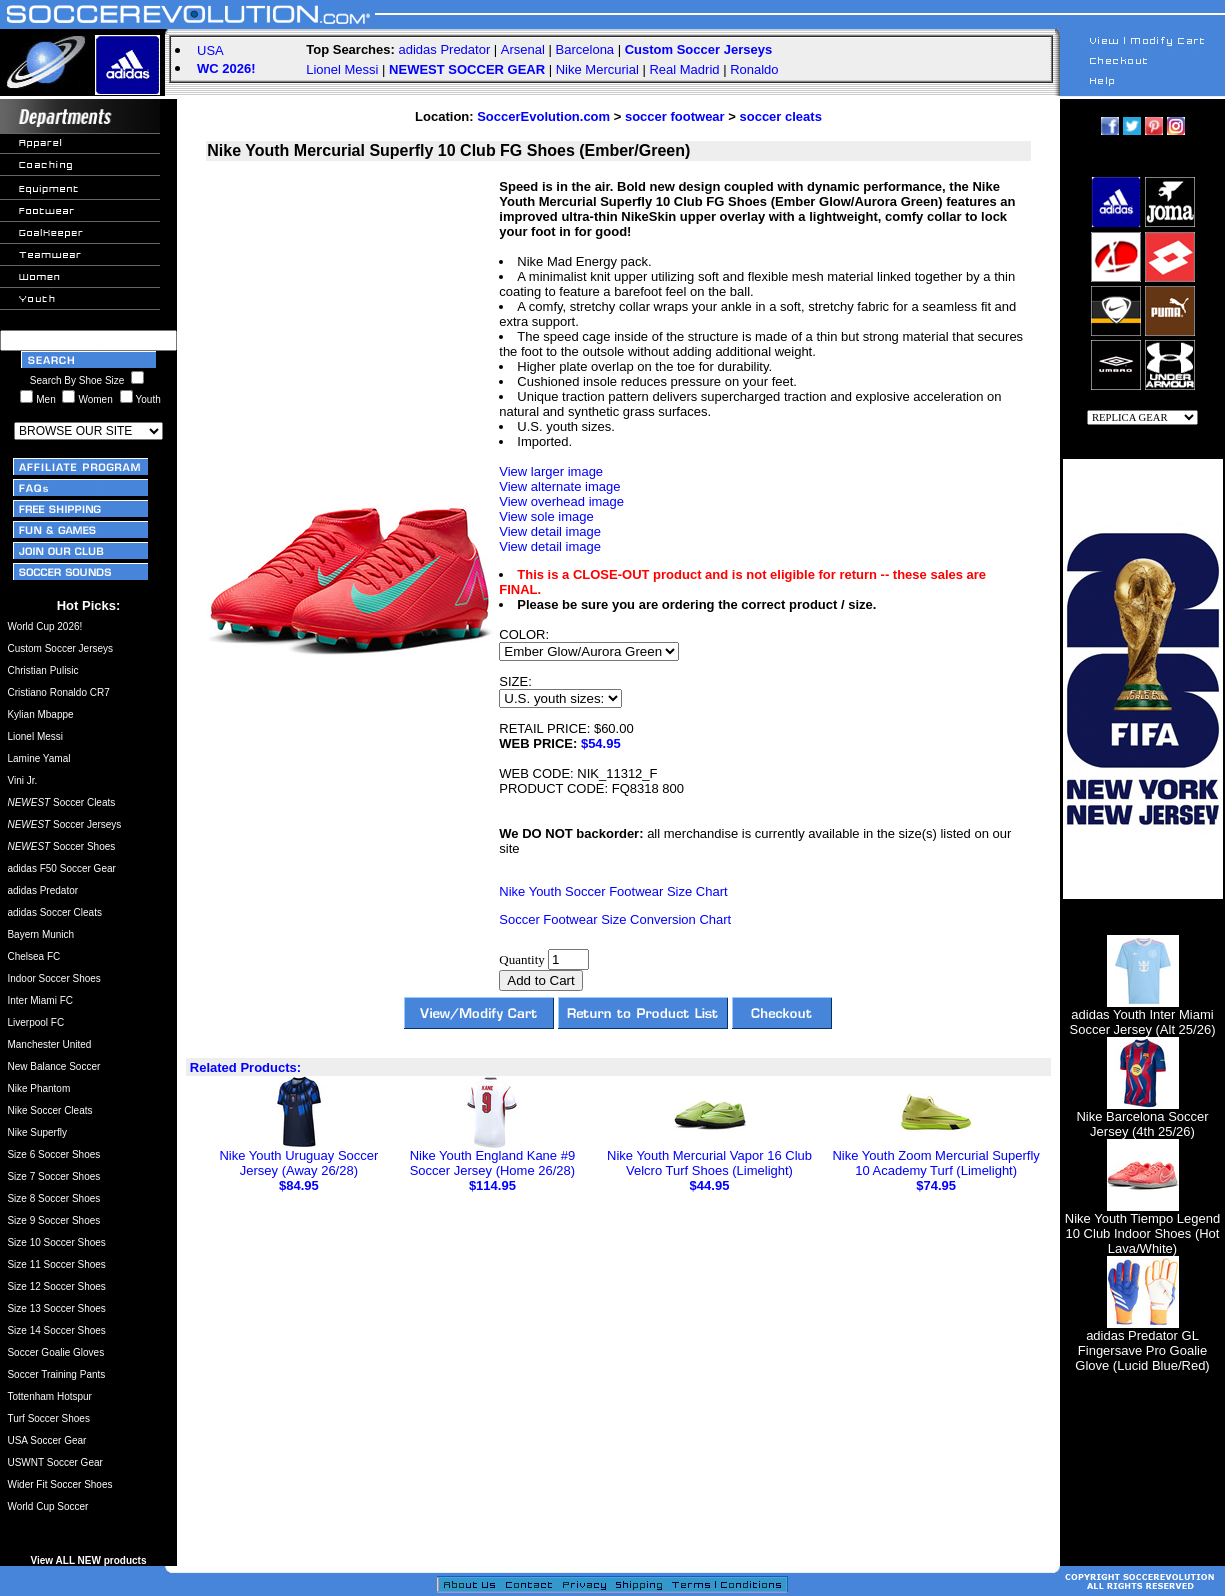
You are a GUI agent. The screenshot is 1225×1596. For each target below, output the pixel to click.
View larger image (551, 471)
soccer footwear (675, 116)
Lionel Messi (342, 69)
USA (210, 50)
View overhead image (561, 501)
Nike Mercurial (597, 69)
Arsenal (523, 49)
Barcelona (585, 49)
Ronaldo (754, 69)
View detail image (550, 531)
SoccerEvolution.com (543, 116)
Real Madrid (684, 69)
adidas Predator (444, 49)
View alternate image (559, 486)
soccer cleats (780, 116)
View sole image (546, 516)
